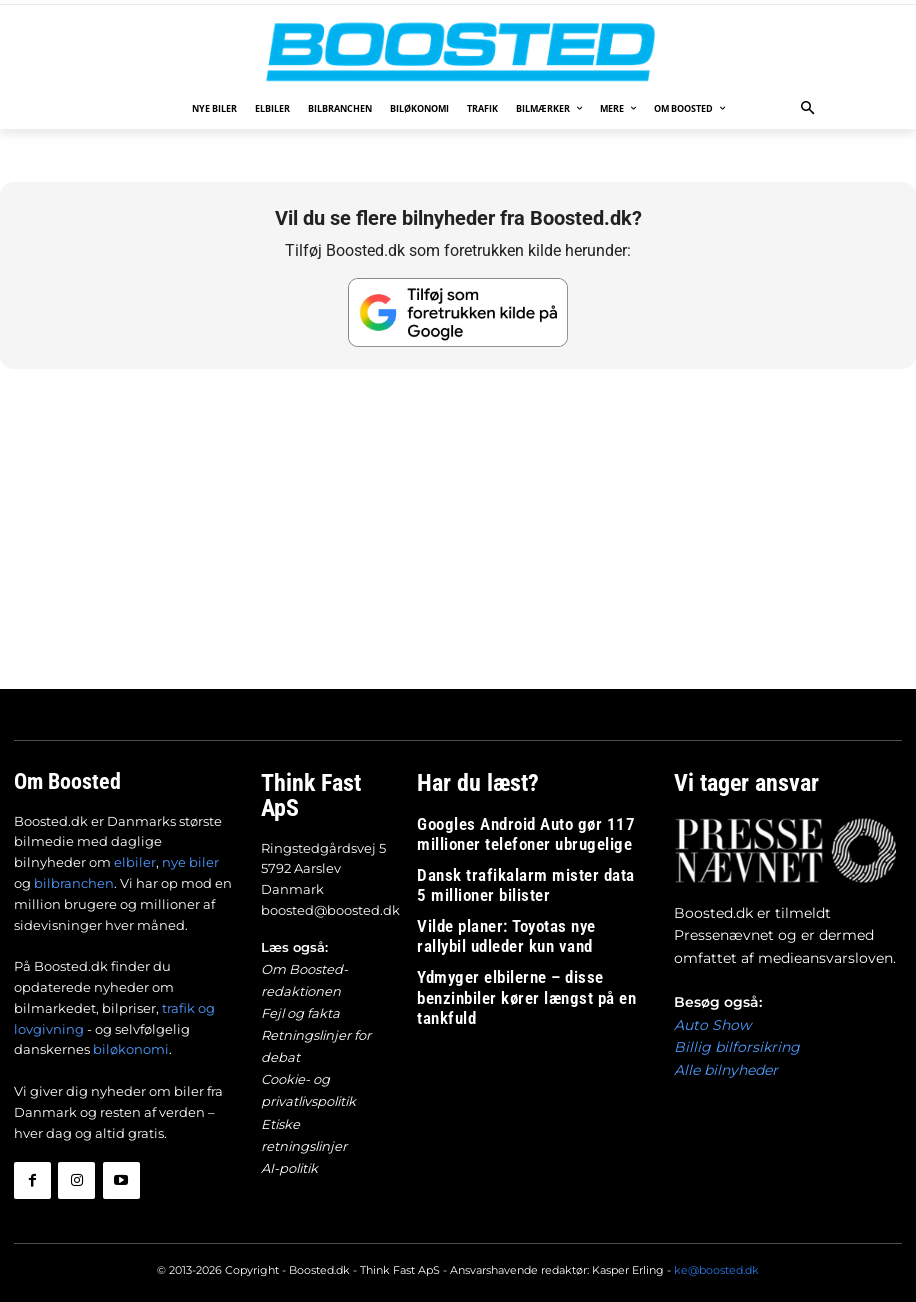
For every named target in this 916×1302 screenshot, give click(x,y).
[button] (808, 109)
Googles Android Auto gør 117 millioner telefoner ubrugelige (527, 827)
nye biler (190, 861)
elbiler (135, 861)
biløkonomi (131, 1048)
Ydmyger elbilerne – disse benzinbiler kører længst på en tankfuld (521, 960)
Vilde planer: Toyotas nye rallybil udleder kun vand (529, 916)
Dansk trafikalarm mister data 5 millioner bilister (505, 871)
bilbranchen (74, 882)
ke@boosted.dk (716, 1260)
